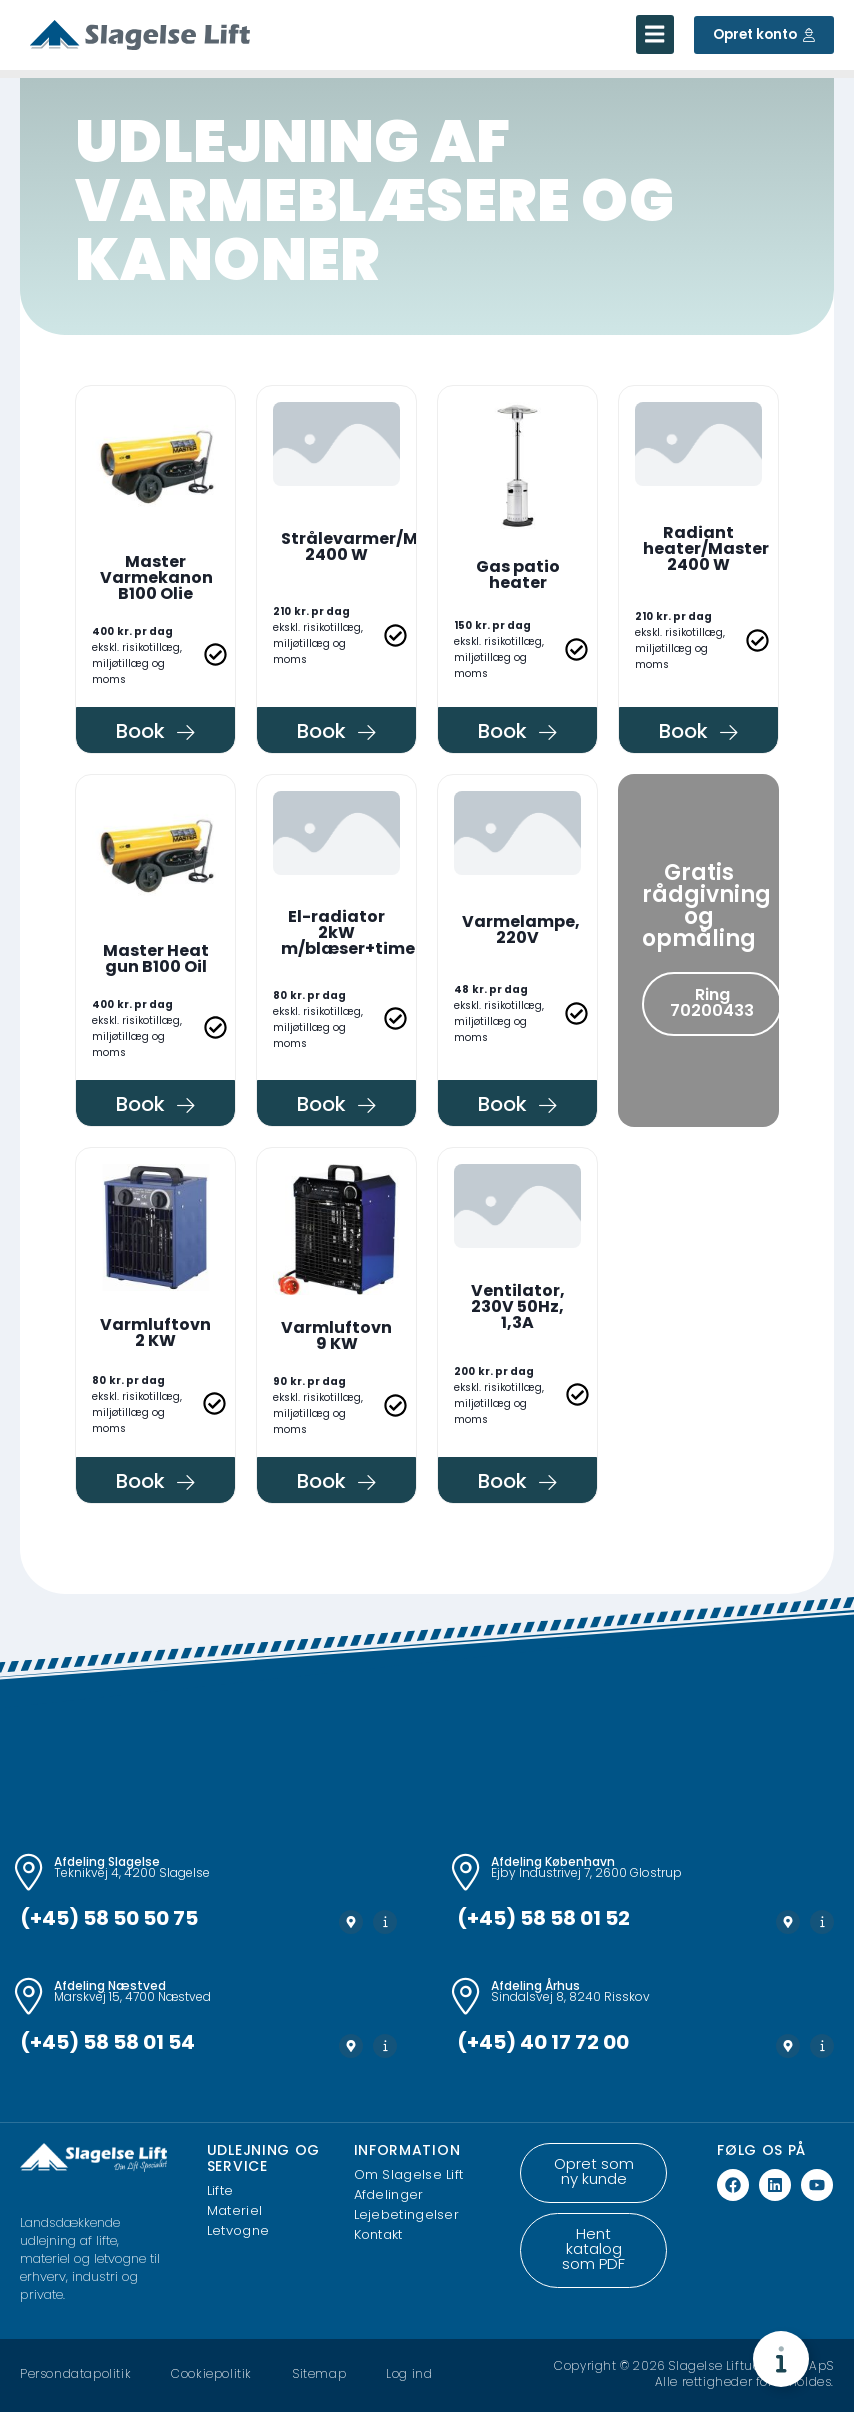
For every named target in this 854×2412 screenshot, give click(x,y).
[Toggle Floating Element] (781, 2359)
